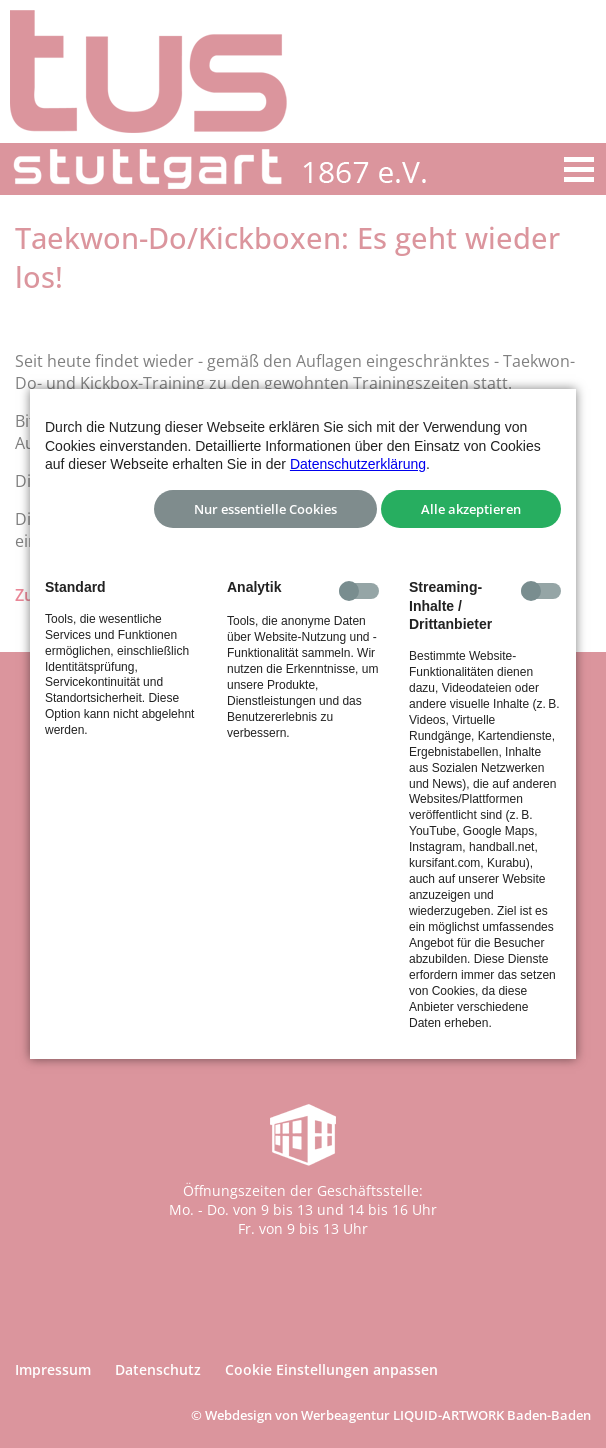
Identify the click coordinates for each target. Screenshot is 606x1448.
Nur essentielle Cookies (265, 509)
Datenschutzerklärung (358, 464)
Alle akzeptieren (471, 509)
